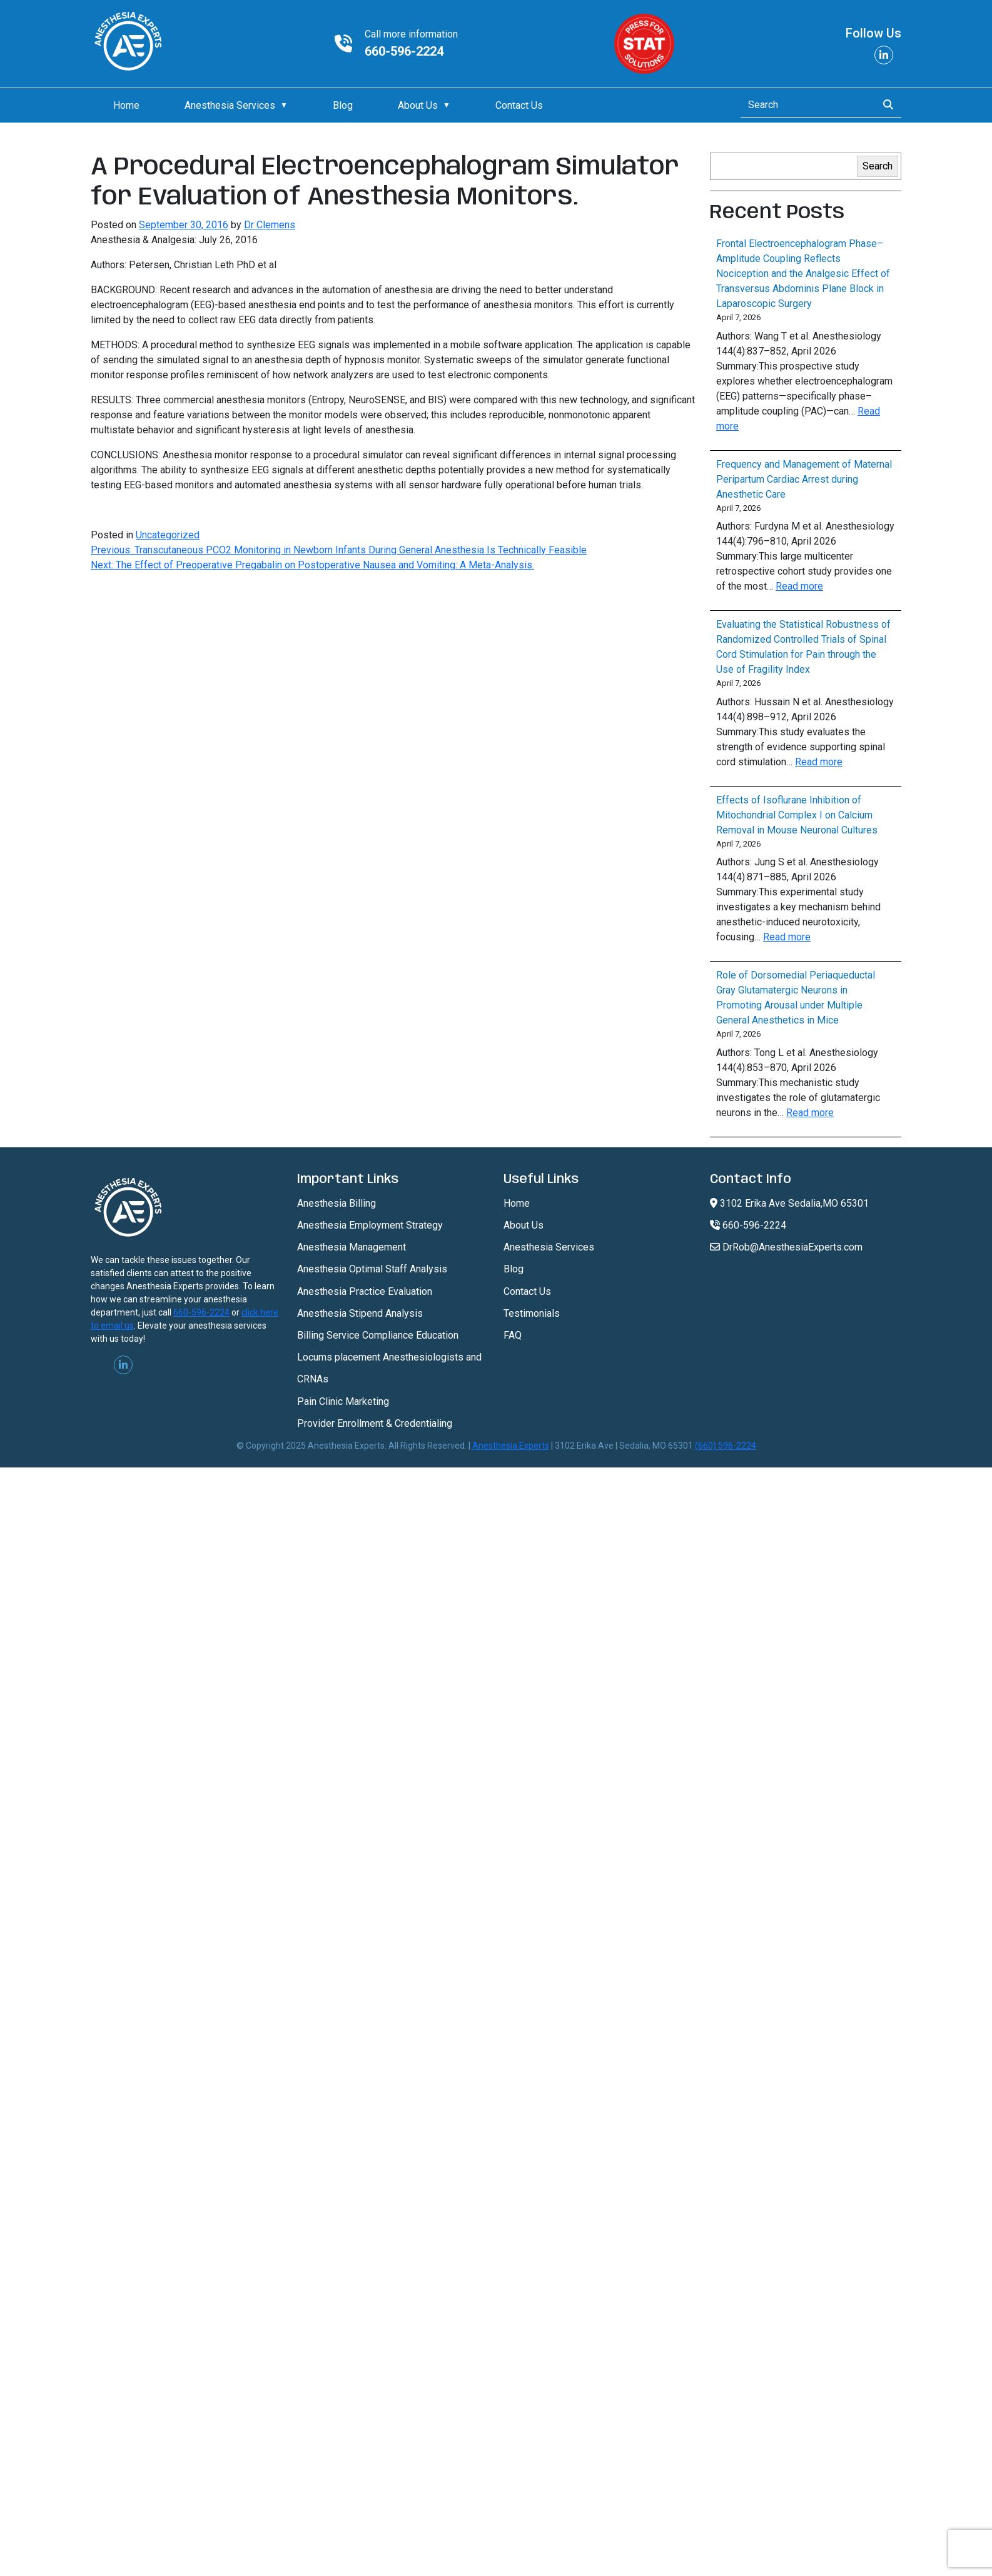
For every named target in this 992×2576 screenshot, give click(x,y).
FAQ (513, 1335)
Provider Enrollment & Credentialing (374, 1423)
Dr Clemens (269, 225)
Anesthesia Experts (510, 1446)
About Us (418, 105)
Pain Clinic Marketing (343, 1401)
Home (126, 105)
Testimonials (532, 1313)
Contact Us (519, 105)
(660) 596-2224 (725, 1446)
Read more (799, 586)
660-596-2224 (404, 51)
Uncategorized (168, 535)
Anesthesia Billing (336, 1203)
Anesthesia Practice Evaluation (364, 1291)
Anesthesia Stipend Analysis (360, 1313)
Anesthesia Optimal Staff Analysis (372, 1269)
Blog (343, 105)
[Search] (805, 105)
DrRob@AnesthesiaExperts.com (786, 1247)
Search (878, 166)
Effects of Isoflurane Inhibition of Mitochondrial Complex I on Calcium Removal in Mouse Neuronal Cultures (797, 815)
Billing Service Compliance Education (377, 1335)
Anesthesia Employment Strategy (370, 1225)
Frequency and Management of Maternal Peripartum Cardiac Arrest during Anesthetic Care (804, 479)
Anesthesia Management (351, 1247)
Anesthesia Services (230, 105)
